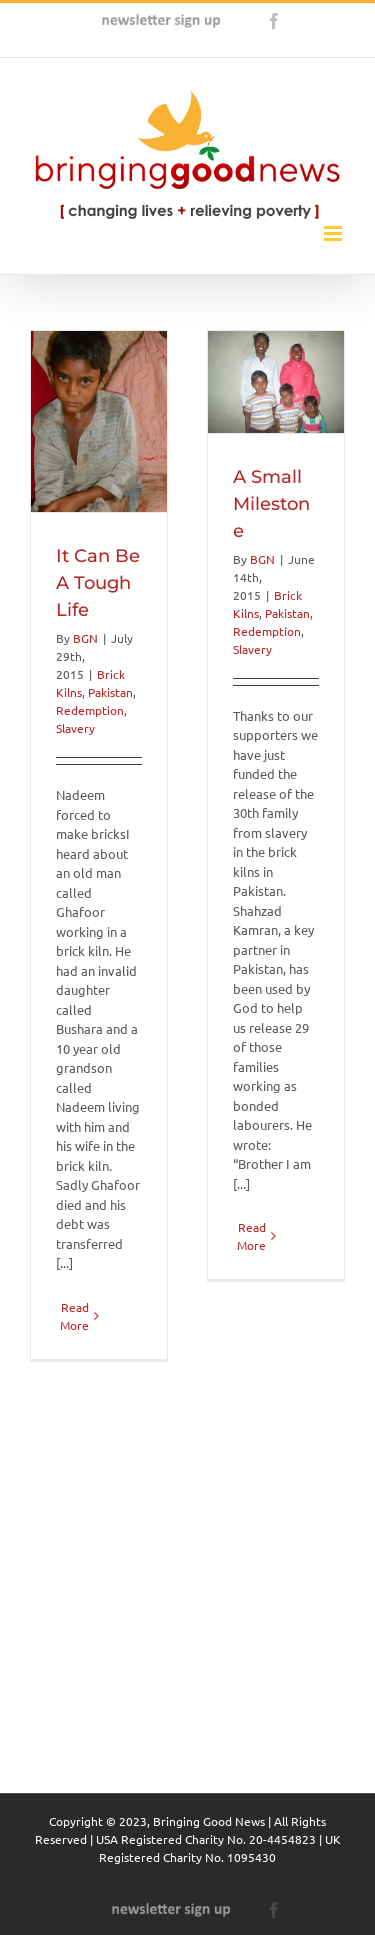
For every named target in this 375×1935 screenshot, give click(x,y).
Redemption (90, 710)
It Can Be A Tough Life (98, 583)
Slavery (75, 728)
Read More (74, 1687)
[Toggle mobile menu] (334, 233)
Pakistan (110, 692)
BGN (85, 638)
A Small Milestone (258, 565)
